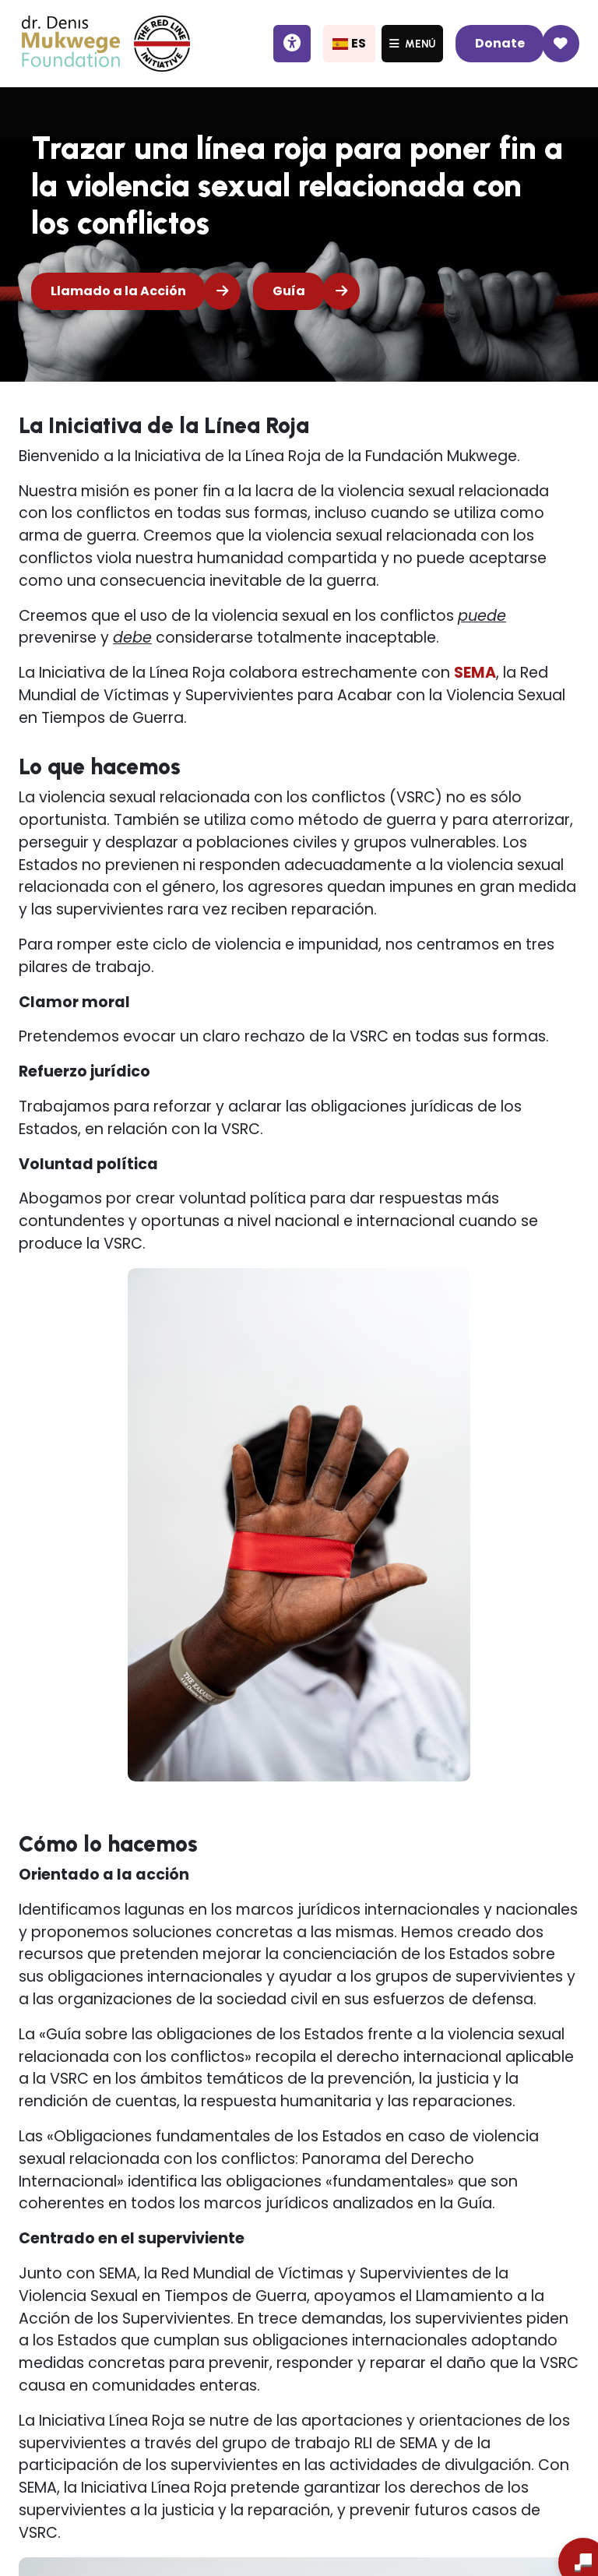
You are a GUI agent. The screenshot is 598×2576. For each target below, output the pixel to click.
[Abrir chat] (557, 2539)
